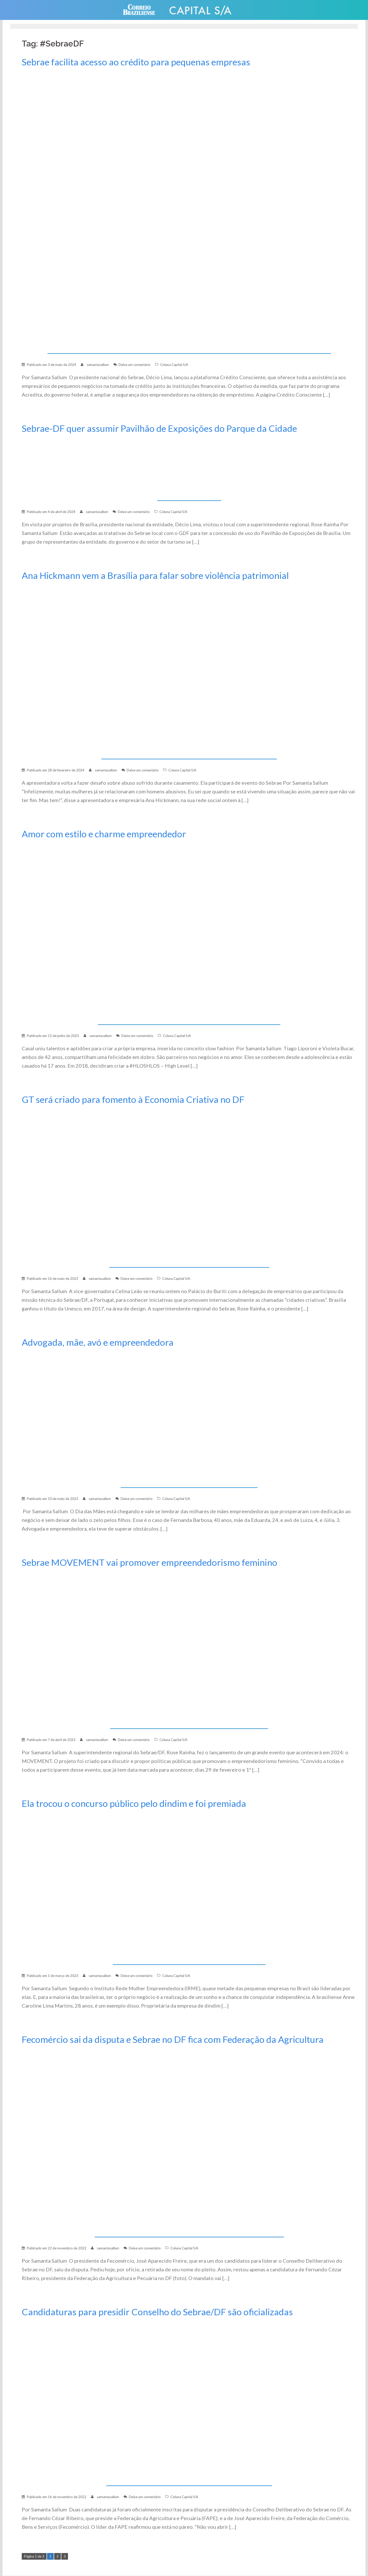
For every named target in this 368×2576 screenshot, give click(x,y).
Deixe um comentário (135, 365)
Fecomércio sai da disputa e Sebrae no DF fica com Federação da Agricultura (173, 2039)
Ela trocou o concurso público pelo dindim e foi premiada (134, 1803)
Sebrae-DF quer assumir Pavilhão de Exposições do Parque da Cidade (159, 428)
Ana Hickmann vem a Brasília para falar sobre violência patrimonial (155, 575)
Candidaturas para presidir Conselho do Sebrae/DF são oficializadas (157, 2311)
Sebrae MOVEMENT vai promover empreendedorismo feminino (149, 1562)
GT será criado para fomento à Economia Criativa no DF (133, 1099)
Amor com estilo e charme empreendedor (104, 833)
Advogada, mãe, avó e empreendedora (98, 1342)
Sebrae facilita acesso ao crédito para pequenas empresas (136, 61)
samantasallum (98, 365)
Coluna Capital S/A (174, 365)
